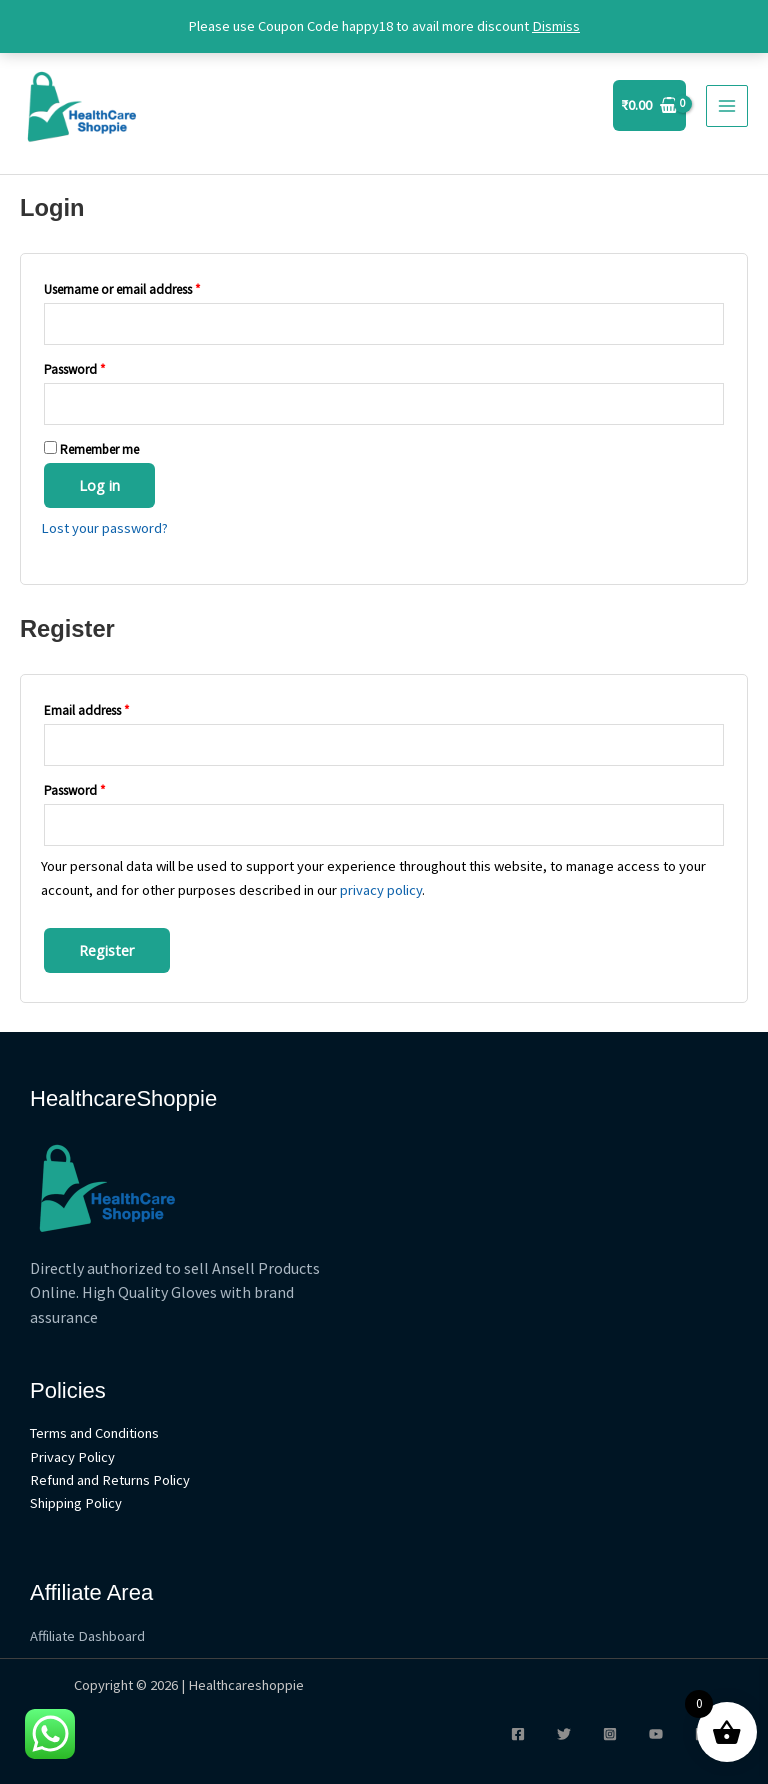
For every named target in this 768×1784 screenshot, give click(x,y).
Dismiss (556, 26)
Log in (99, 485)
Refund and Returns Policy (110, 1480)
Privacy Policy (72, 1457)
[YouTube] (656, 1734)
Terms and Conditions (94, 1433)
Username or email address (122, 289)
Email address (86, 710)
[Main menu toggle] (727, 106)
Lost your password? (104, 528)
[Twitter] (564, 1734)
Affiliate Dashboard (87, 1636)
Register (107, 950)
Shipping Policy (76, 1503)
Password (74, 369)
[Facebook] (518, 1734)
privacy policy (381, 890)
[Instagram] (610, 1734)
